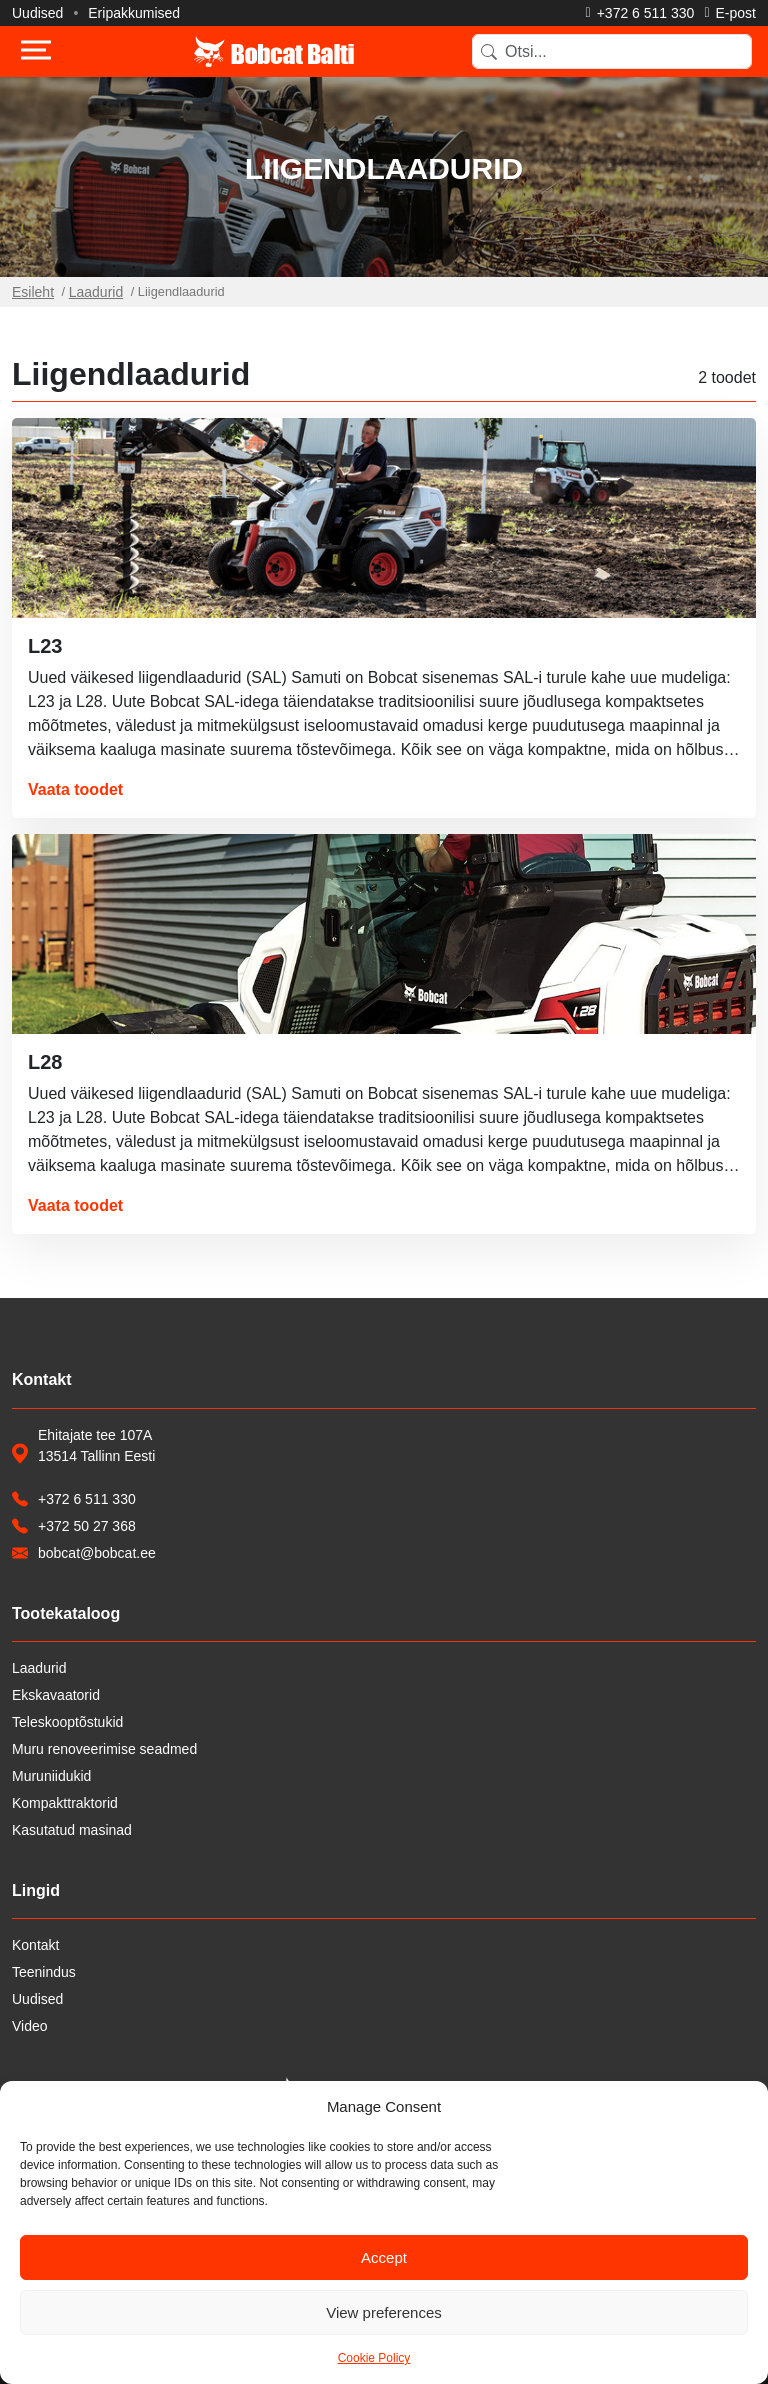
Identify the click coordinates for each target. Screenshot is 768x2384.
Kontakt (35, 1945)
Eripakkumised (134, 13)
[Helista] (640, 13)
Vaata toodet (75, 789)
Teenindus (44, 1972)
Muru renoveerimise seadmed (104, 1749)
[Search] (612, 51)
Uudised (37, 13)
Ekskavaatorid (56, 1695)
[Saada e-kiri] (730, 13)
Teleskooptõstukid (67, 1722)
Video (30, 2026)
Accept (384, 2257)
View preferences (384, 2312)
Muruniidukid (51, 1776)
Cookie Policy (374, 2358)
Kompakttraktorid (65, 1803)
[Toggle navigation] (36, 52)
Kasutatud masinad (72, 1830)
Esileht (33, 292)
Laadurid (96, 292)
